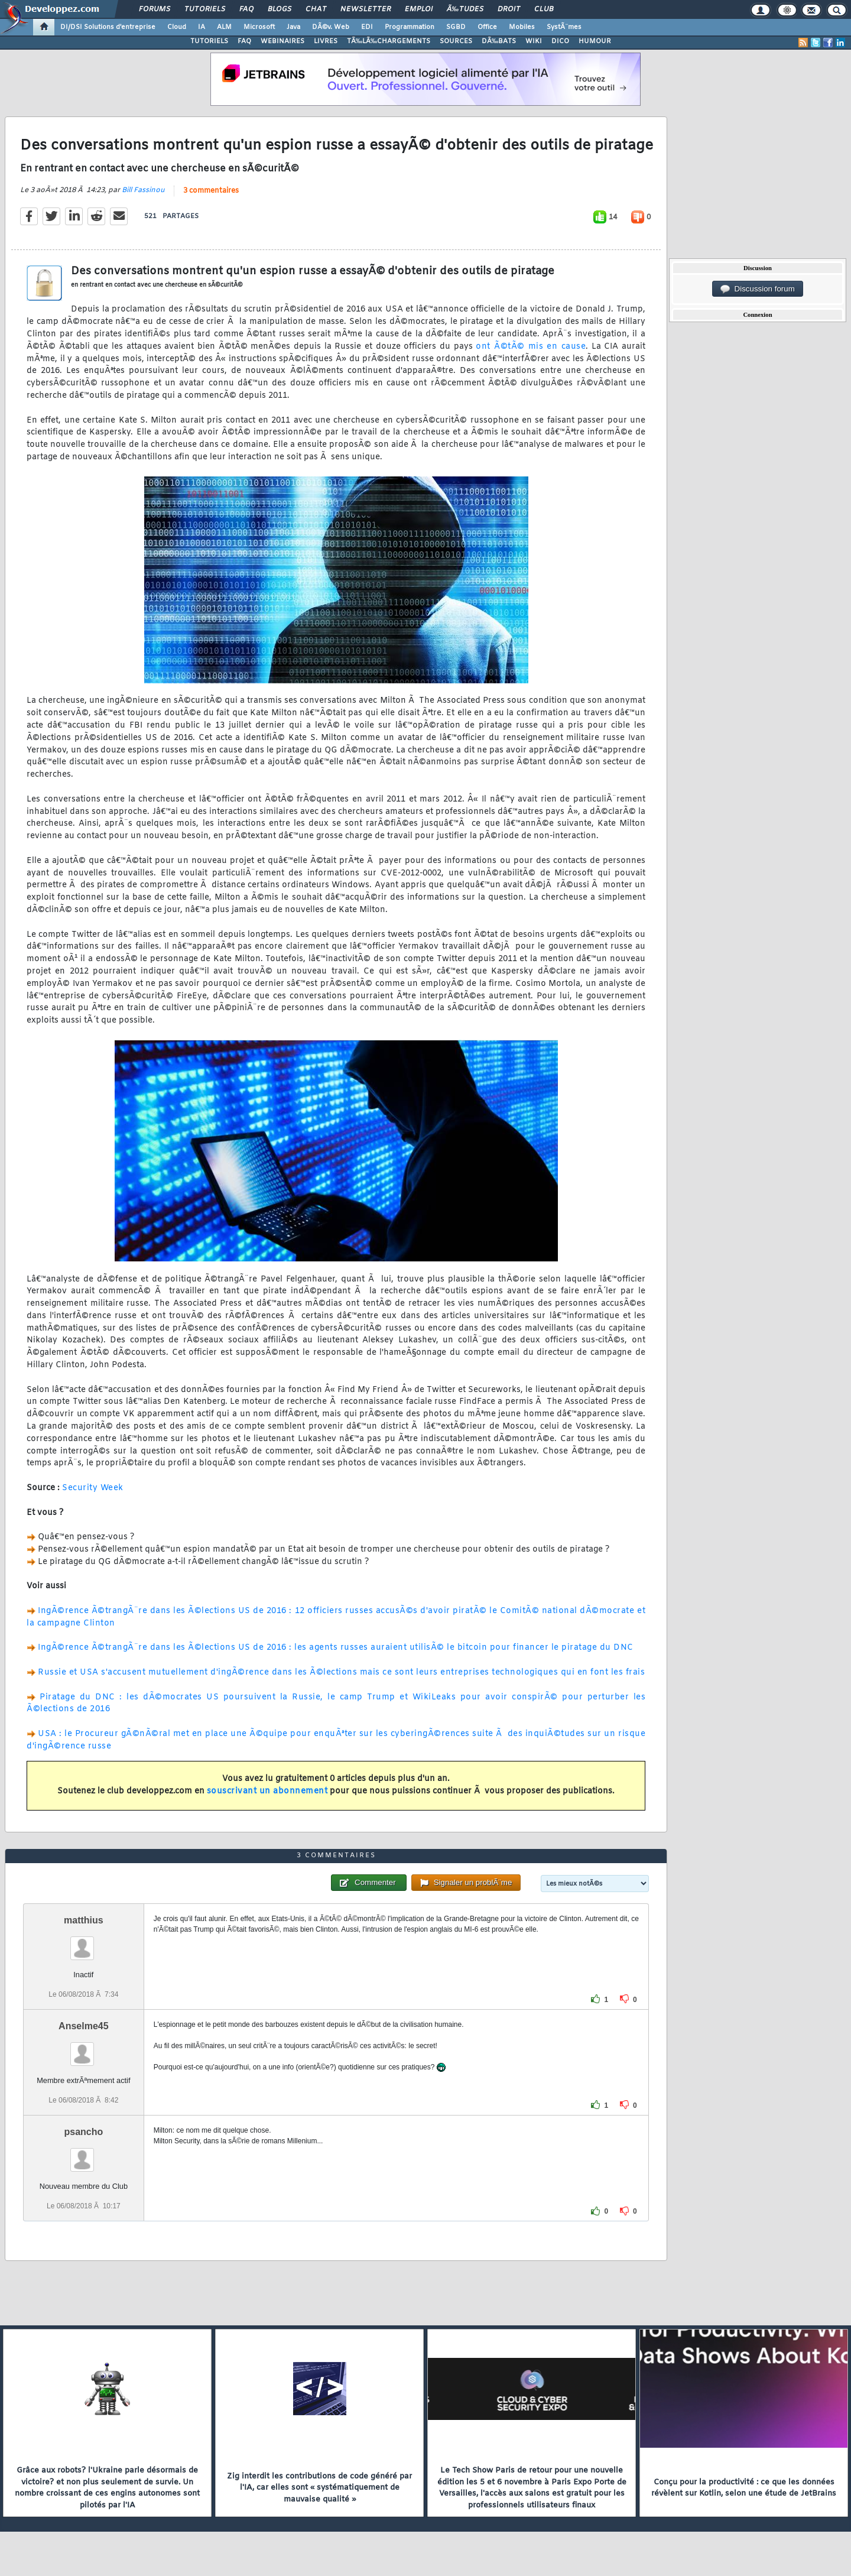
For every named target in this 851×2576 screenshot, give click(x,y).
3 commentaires (211, 191)
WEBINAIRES (282, 41)
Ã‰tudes (465, 9)
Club (543, 9)
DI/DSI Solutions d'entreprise (107, 27)
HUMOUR (595, 41)
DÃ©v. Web (330, 27)
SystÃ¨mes (564, 27)
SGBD (456, 27)
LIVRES (325, 41)
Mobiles (522, 27)
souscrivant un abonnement (267, 1791)
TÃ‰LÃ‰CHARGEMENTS (388, 41)
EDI (367, 27)
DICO (560, 41)
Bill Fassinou (143, 190)
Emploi (419, 9)
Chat (315, 9)
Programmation (409, 27)
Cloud (176, 27)
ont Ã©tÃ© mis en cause (531, 346)
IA (201, 27)
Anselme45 (84, 2026)
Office (487, 27)
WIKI (533, 41)
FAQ (246, 9)
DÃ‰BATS (499, 41)
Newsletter (365, 9)
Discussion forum (757, 289)
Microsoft (259, 27)
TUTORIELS (209, 41)
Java (293, 27)
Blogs (280, 9)
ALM (224, 27)
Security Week (93, 1488)
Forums (154, 9)
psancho (83, 2132)
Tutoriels (204, 9)
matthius (83, 1920)
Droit (508, 9)
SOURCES (456, 41)
